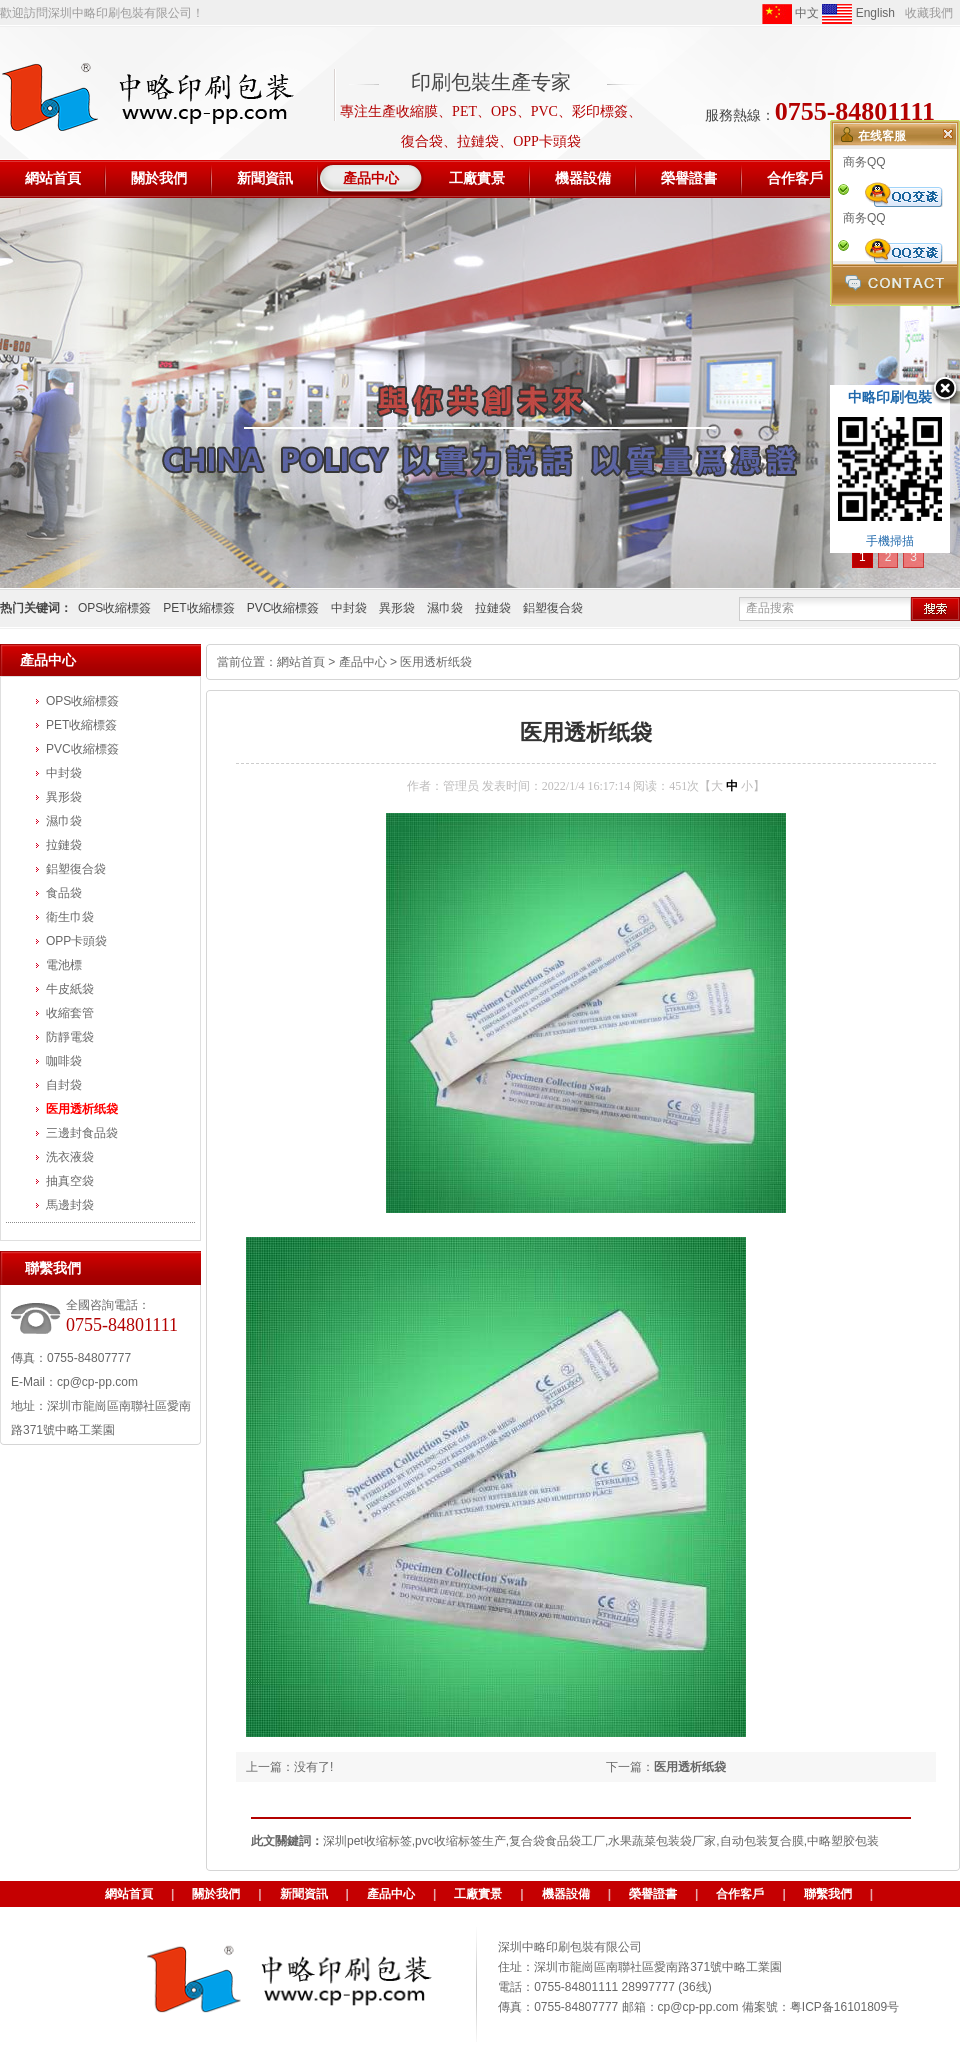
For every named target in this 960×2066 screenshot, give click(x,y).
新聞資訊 (304, 1894)
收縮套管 (70, 1013)
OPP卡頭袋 (76, 941)
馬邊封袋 (70, 1205)
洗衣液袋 (70, 1157)
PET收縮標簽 (198, 608)
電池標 (64, 965)
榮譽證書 (653, 1894)
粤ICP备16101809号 (844, 2007)
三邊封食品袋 (82, 1133)
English (858, 14)
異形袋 (397, 608)
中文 (790, 14)
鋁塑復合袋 (553, 608)
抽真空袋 (70, 1181)
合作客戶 (740, 1894)
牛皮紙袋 (70, 989)
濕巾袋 (445, 608)
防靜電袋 (70, 1037)
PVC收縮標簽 (283, 608)
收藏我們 (929, 13)
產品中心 (363, 662)
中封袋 (349, 608)
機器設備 (566, 1894)
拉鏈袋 (493, 608)
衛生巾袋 (70, 917)
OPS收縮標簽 (114, 608)
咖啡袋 (64, 1061)
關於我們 (216, 1894)
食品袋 (64, 893)
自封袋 (64, 1085)
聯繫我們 (828, 1894)
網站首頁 (301, 662)
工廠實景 (478, 1894)
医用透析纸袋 (82, 1109)
